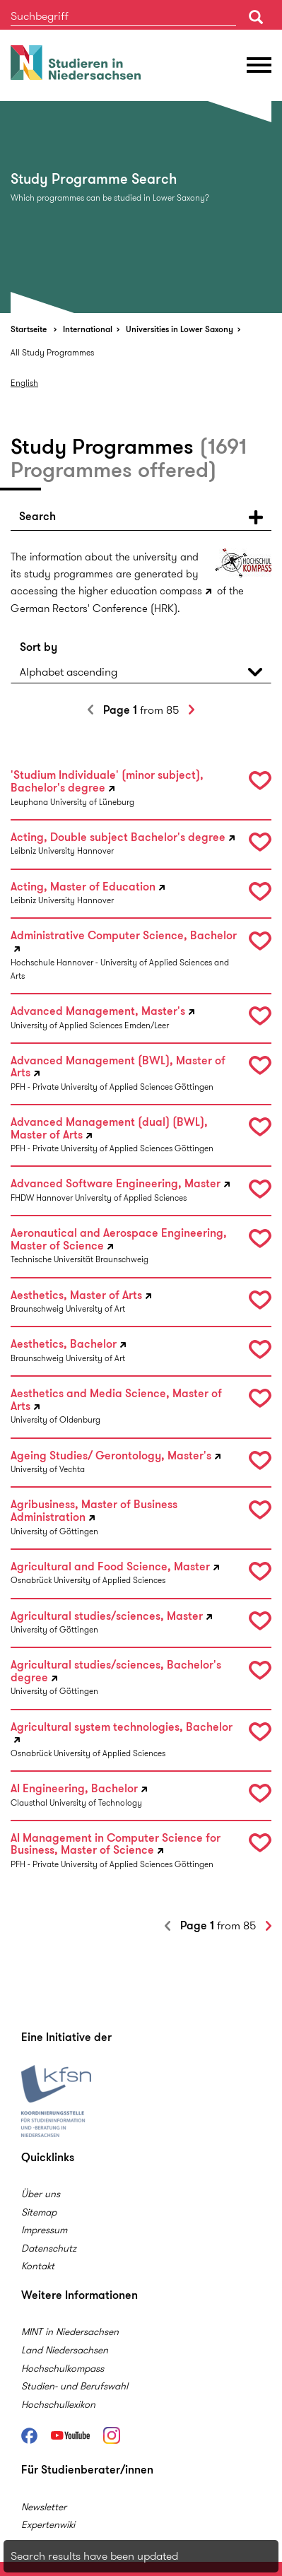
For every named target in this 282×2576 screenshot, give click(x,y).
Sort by (38, 647)
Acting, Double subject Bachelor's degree (118, 838)
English (24, 383)
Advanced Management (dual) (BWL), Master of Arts (109, 1128)
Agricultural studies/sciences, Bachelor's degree (116, 1671)
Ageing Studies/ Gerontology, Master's (111, 1456)
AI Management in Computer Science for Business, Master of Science (116, 1844)
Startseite (29, 329)
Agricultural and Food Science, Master (110, 1567)
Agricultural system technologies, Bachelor (122, 1728)
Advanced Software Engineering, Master (116, 1184)
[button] (141, 516)
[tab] (141, 517)
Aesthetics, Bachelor (64, 1344)
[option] (141, 207)
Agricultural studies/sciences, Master (107, 1616)
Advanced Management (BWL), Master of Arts (118, 1067)
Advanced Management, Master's (98, 1011)
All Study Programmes (52, 352)
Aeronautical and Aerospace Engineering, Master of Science (119, 1239)
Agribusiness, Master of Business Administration (94, 1511)
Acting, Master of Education (83, 887)
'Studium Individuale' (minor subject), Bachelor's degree (107, 781)
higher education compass (140, 591)
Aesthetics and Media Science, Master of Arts (116, 1400)
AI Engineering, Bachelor (74, 1789)
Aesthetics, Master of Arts (76, 1295)
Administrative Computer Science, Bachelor (124, 936)
